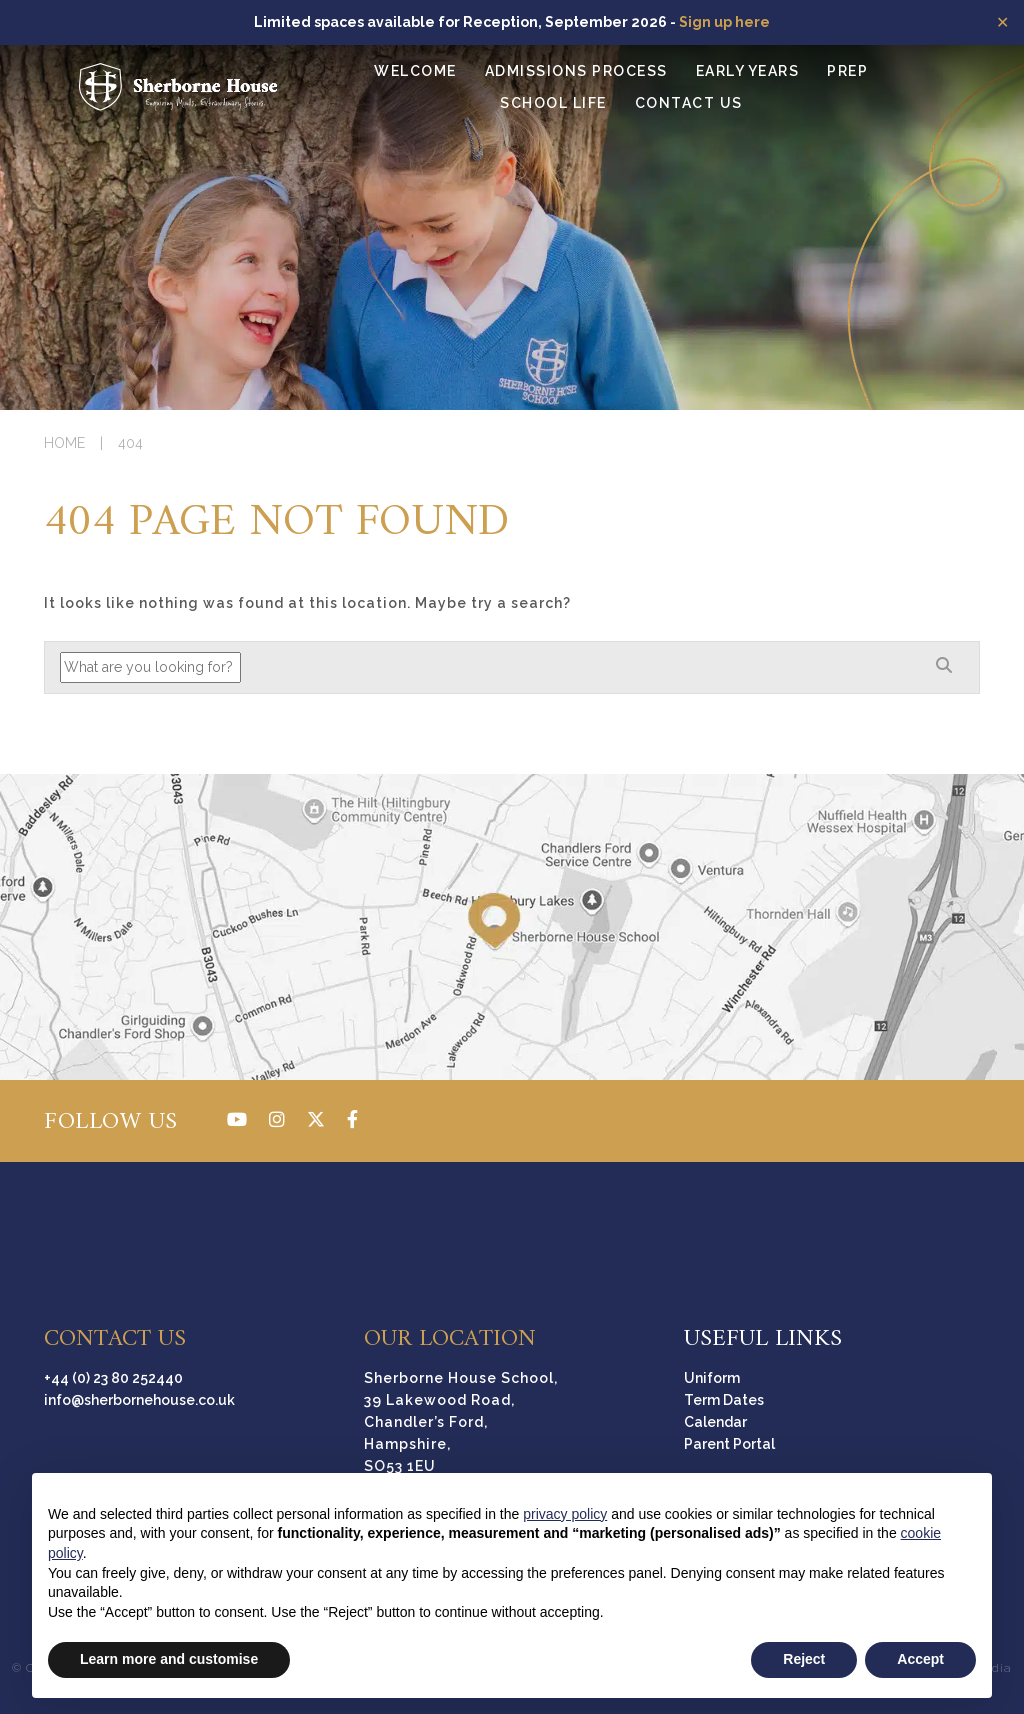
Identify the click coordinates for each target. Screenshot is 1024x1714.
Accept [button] (920, 1659)
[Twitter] (316, 1119)
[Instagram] (277, 1119)
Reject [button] (804, 1659)
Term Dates (724, 1400)
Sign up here (724, 22)
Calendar (715, 1422)
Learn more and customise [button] (169, 1659)
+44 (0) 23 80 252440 (113, 1378)
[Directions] (512, 927)
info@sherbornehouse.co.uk (139, 1400)
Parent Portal (729, 1444)
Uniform (712, 1378)
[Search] (944, 666)
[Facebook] (352, 1119)
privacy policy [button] (565, 1514)
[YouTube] (237, 1119)
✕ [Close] (1002, 21)
